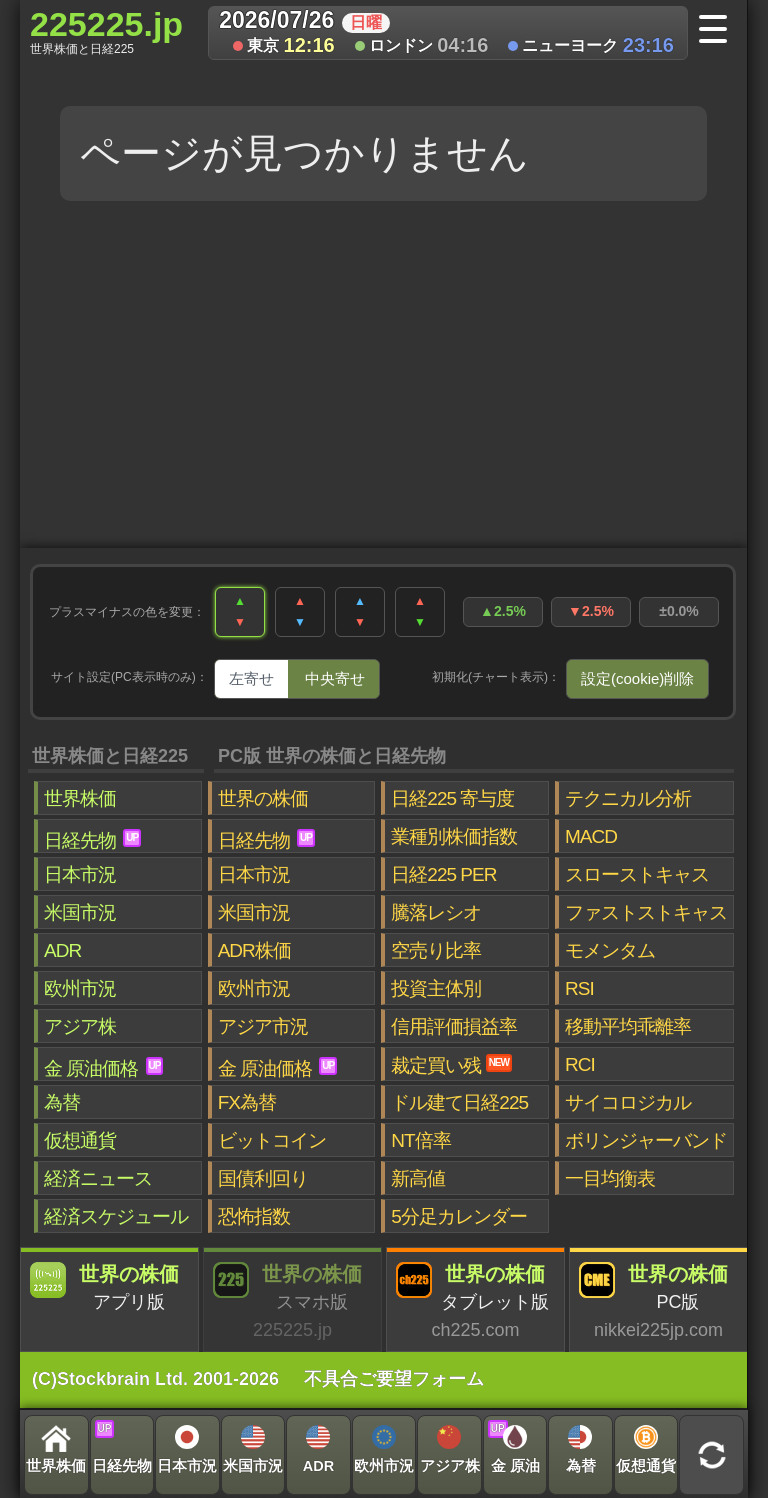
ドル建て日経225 (459, 1102)
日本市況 (80, 874)
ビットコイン (272, 1140)
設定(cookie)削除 (637, 678)
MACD (591, 836)
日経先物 (92, 840)
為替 (62, 1102)
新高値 (418, 1178)
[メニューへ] (719, 31)
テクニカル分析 (628, 798)
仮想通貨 (80, 1140)
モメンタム (610, 950)
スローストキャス (637, 874)
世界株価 (80, 798)
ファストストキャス (646, 912)
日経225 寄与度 (452, 798)
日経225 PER (443, 874)
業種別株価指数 (454, 836)
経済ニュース (98, 1178)
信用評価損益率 (454, 1026)
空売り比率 (436, 950)
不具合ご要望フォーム (394, 1379)
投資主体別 (436, 988)
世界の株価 (263, 798)
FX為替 (247, 1102)
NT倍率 (420, 1140)
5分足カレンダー (459, 1216)
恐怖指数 (254, 1216)
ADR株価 (254, 950)
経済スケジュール (116, 1216)
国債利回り (263, 1178)
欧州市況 (80, 988)
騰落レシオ (436, 912)
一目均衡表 (610, 1178)
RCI (580, 1064)
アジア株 (80, 1026)
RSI (579, 988)
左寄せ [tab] (251, 678)
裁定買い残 (451, 1065)
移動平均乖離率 (628, 1026)
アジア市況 (263, 1026)
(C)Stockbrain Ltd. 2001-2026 (155, 1379)
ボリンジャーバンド (646, 1140)
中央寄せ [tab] (335, 678)
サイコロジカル (628, 1102)
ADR (62, 950)
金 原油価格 (103, 1068)
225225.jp (106, 31)
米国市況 (80, 912)
